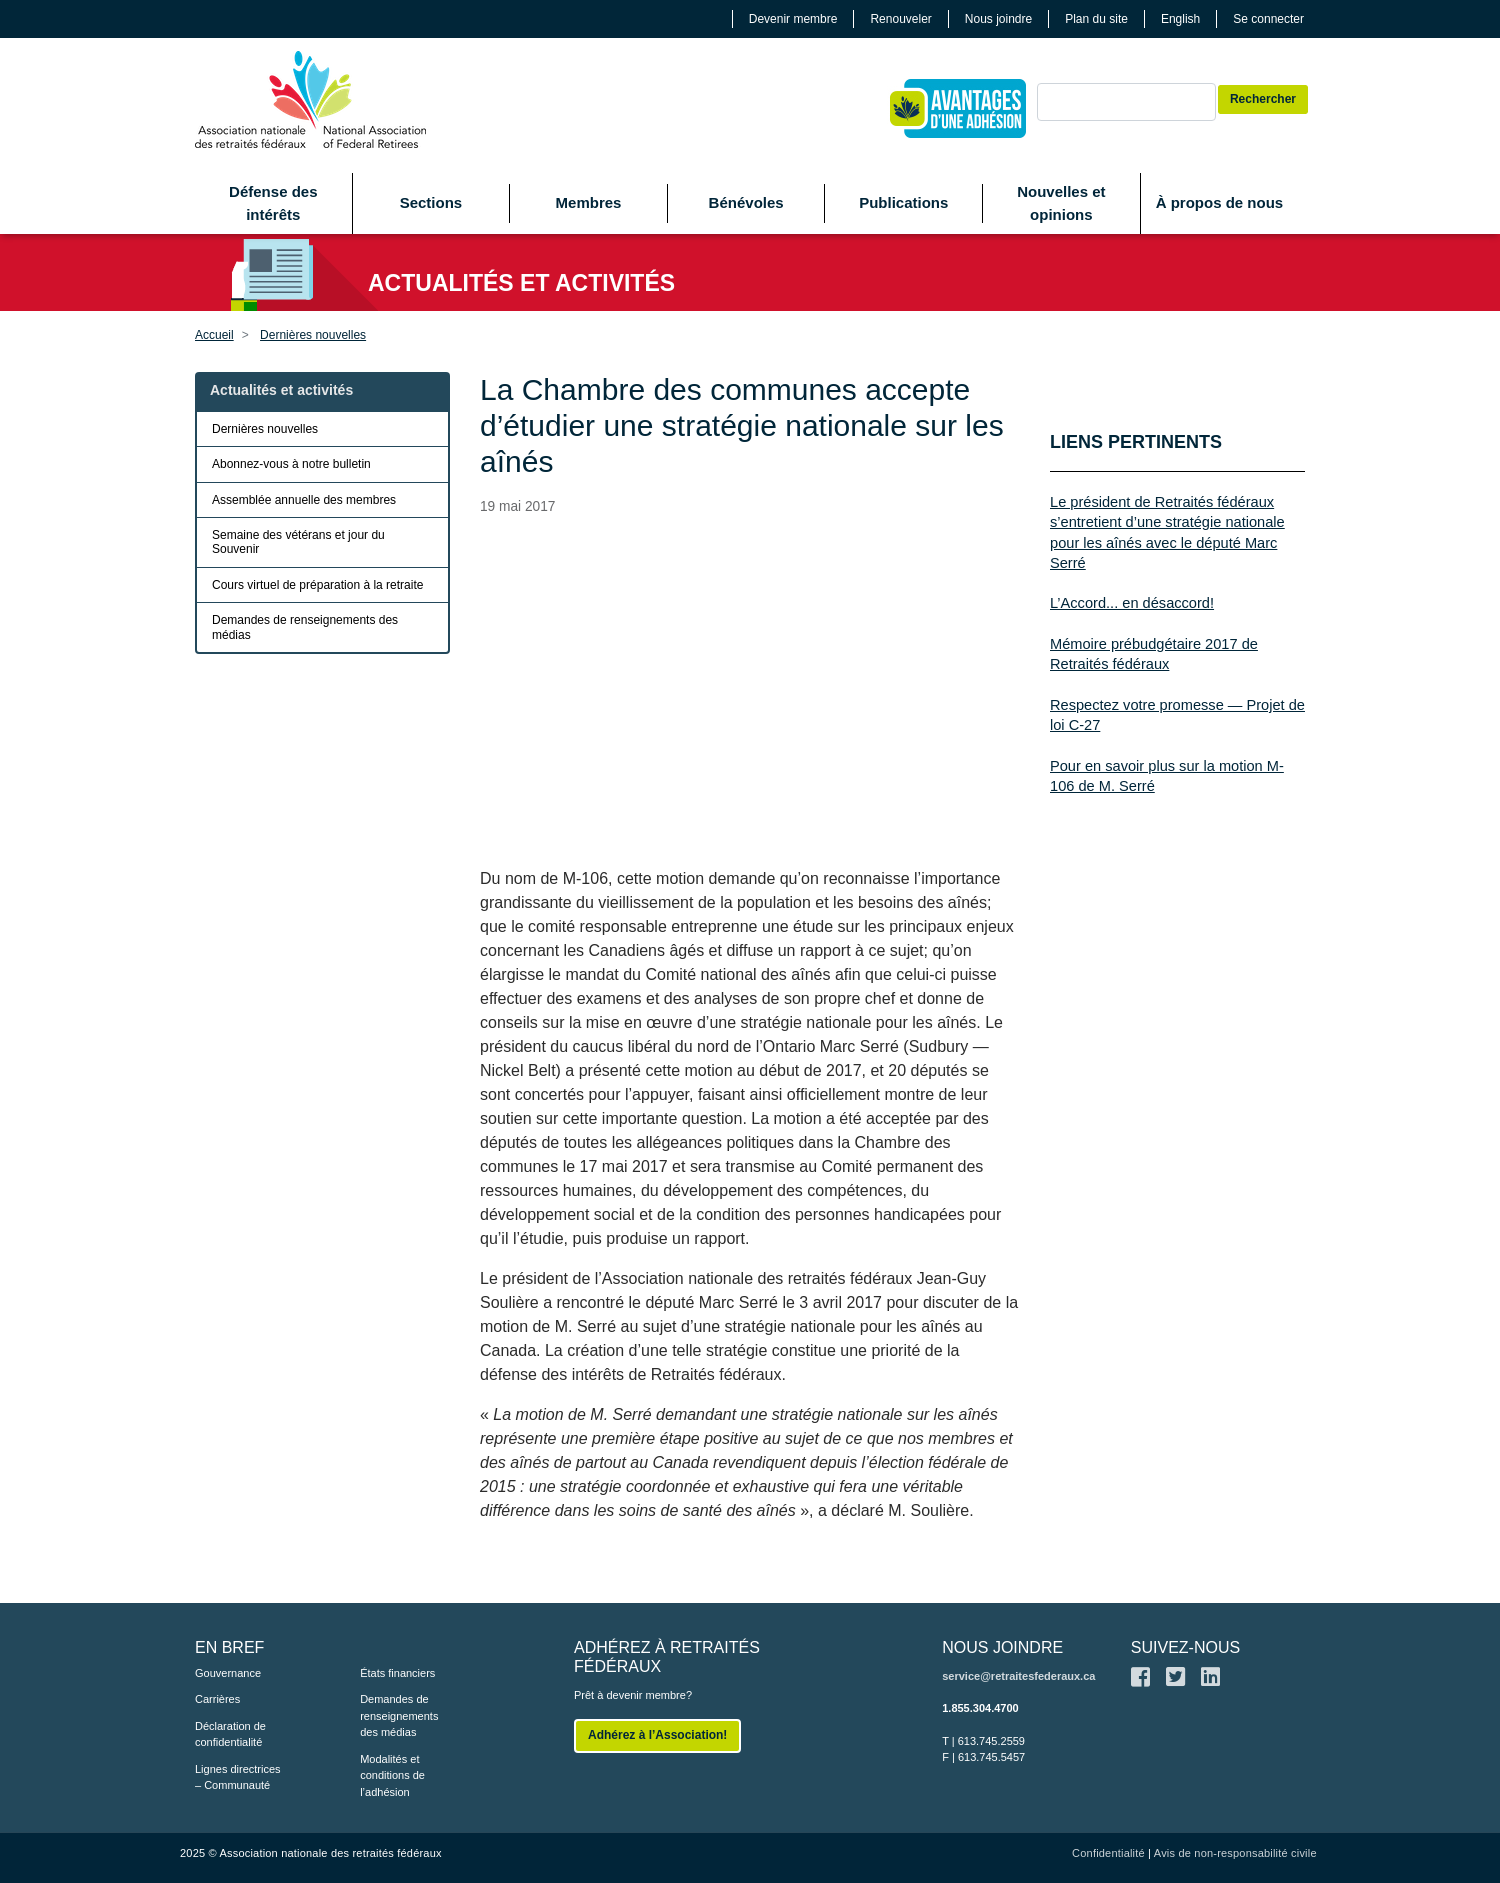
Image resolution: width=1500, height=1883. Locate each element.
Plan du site (1096, 19)
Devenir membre (793, 19)
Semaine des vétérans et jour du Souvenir (298, 542)
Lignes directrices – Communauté (238, 1777)
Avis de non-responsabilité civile (1235, 1853)
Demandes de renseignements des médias (305, 627)
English (1180, 19)
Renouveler (900, 19)
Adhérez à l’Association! (657, 1735)
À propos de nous (1220, 202)
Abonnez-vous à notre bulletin (291, 464)
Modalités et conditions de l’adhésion (392, 1775)
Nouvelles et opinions (1061, 203)
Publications (903, 202)
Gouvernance (228, 1673)
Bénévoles (746, 202)
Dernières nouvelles (313, 335)
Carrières (217, 1699)
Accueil (214, 335)
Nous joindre (998, 19)
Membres (589, 202)
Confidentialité (1108, 1853)
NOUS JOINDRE (1002, 1647)
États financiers (397, 1673)
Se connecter (1268, 19)
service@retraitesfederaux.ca (1018, 1676)
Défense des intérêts (273, 203)
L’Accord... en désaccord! (1132, 603)
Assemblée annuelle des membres (304, 500)
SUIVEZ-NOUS (1185, 1647)
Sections (431, 202)
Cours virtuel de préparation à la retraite (317, 585)
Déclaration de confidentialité (230, 1734)
